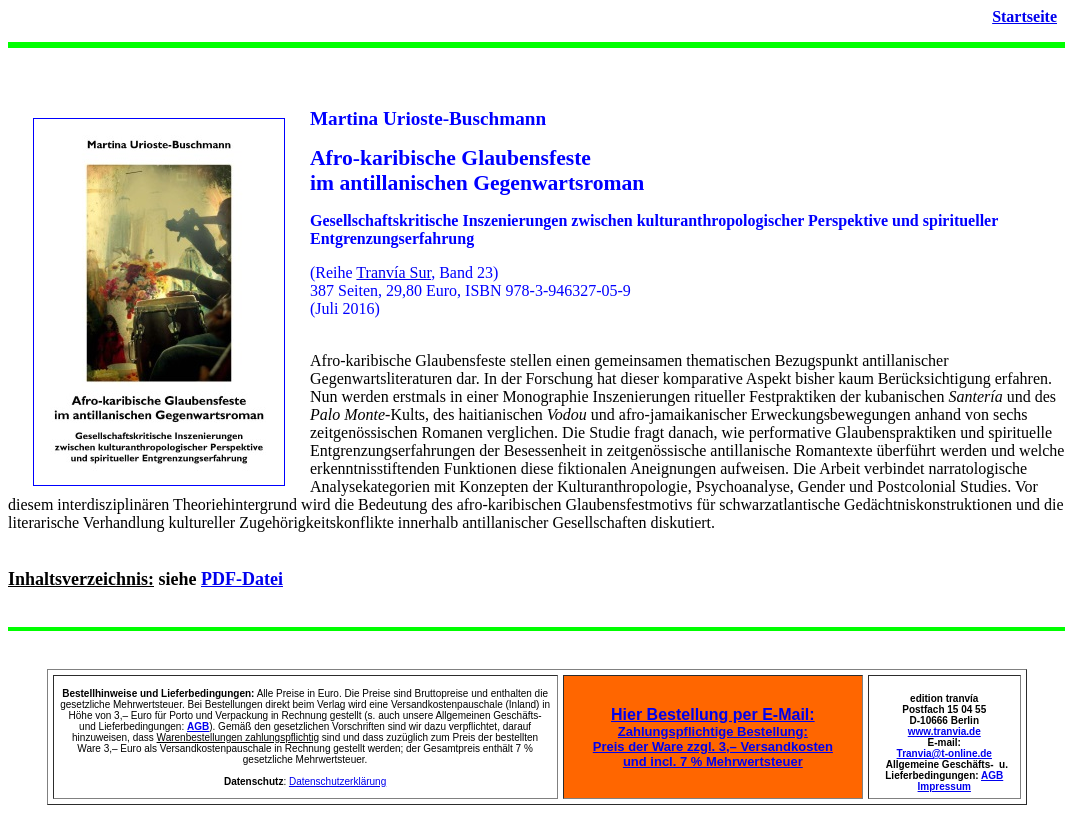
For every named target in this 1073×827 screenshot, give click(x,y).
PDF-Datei (242, 579)
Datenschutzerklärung (337, 781)
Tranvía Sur (393, 272)
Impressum (944, 786)
